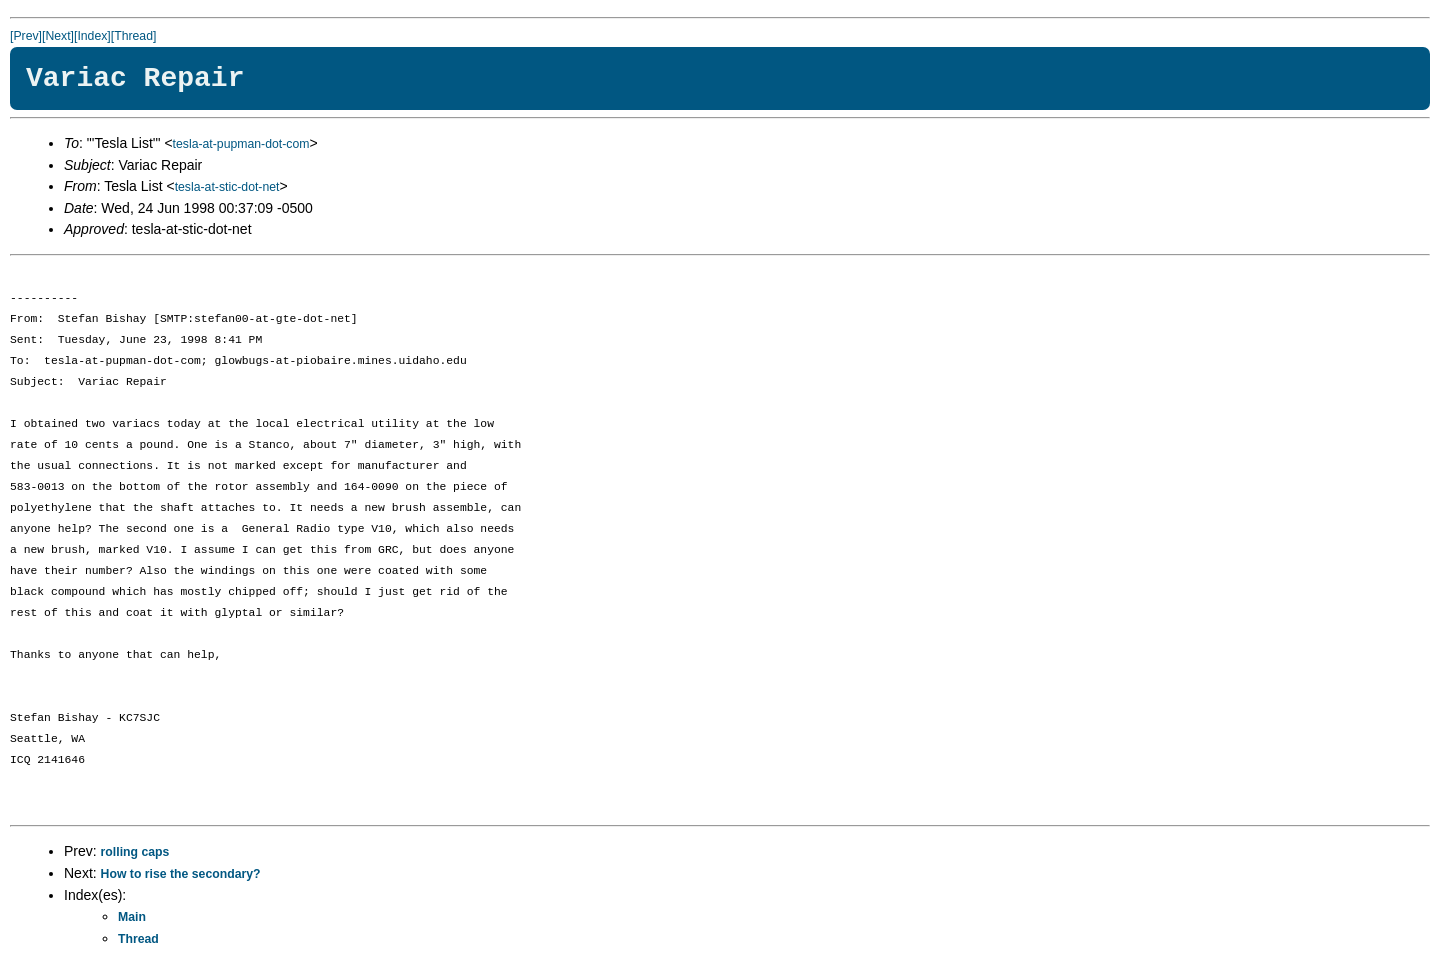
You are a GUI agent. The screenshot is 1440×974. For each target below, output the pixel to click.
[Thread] (134, 36)
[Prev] (26, 36)
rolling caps (135, 852)
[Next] (58, 36)
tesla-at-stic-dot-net (227, 187)
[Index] (92, 36)
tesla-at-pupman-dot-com (241, 144)
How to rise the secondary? (181, 874)
